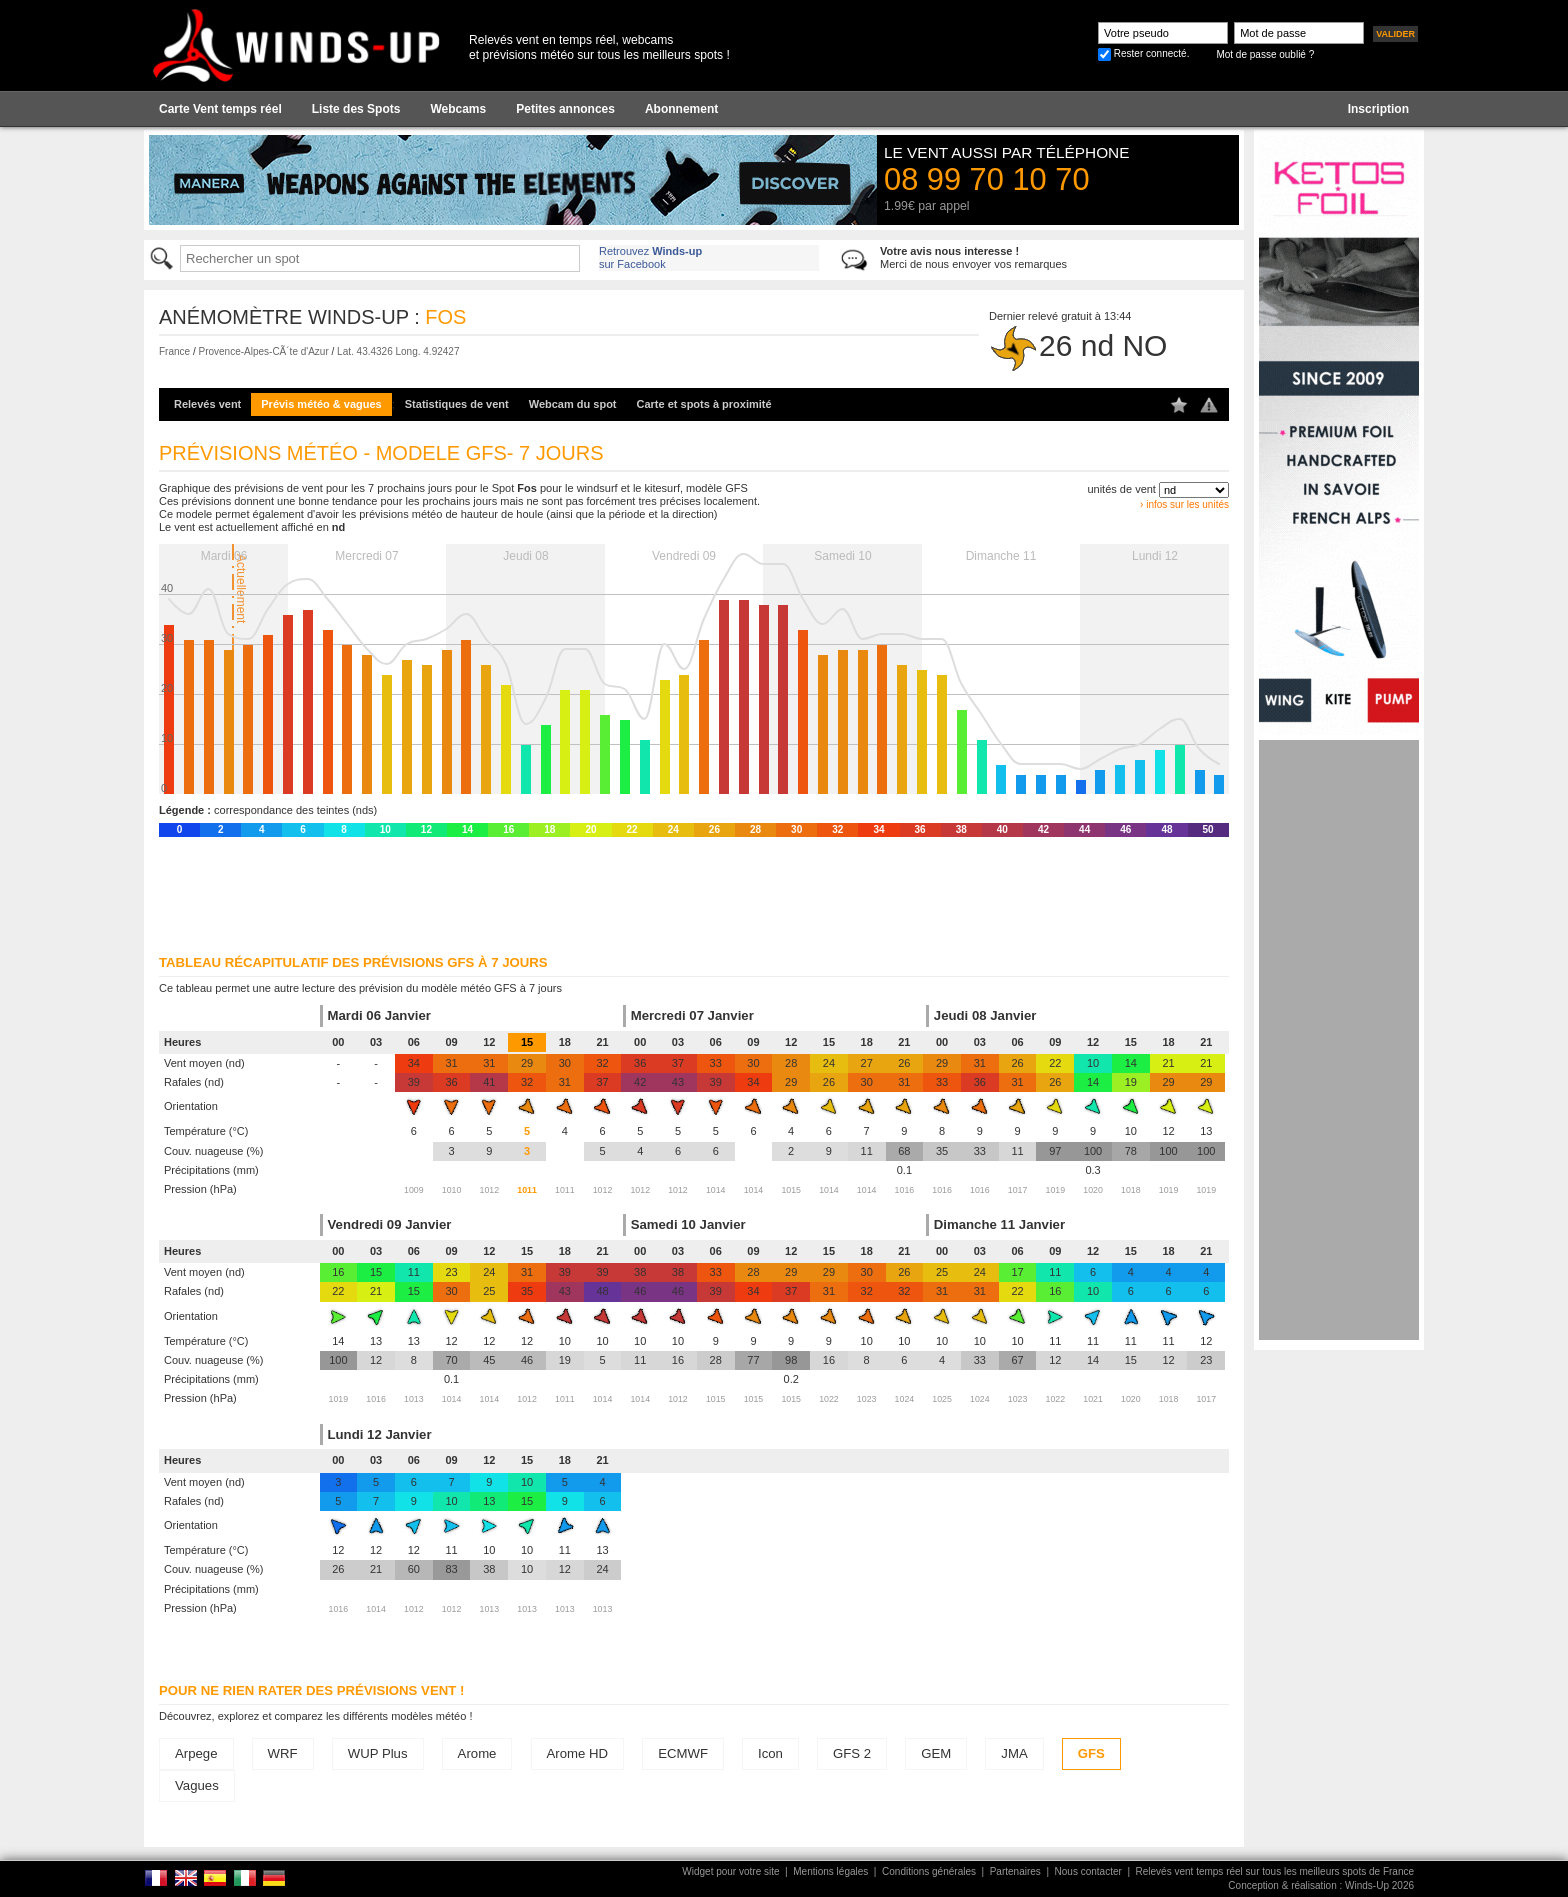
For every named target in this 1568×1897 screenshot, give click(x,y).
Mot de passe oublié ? (1265, 54)
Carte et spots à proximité (704, 404)
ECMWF (683, 1753)
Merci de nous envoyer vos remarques (973, 257)
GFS (1091, 1753)
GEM (936, 1753)
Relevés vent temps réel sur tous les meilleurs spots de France (1275, 1871)
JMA (1014, 1753)
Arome (477, 1753)
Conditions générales (929, 1871)
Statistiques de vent (457, 404)
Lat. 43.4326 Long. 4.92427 (398, 351)
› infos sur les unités (1184, 504)
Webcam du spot (573, 404)
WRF (283, 1753)
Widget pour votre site (730, 1871)
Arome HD (578, 1753)
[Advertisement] (1339, 1040)
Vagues (197, 1785)
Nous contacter (1088, 1871)
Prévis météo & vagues (321, 404)
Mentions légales (830, 1871)
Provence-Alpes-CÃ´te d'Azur (263, 351)
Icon (770, 1753)
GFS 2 (852, 1753)
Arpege (196, 1753)
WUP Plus (378, 1753)
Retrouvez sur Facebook (650, 257)
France (174, 351)
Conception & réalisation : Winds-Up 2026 (1321, 1885)
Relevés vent (207, 404)
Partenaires (1015, 1871)
